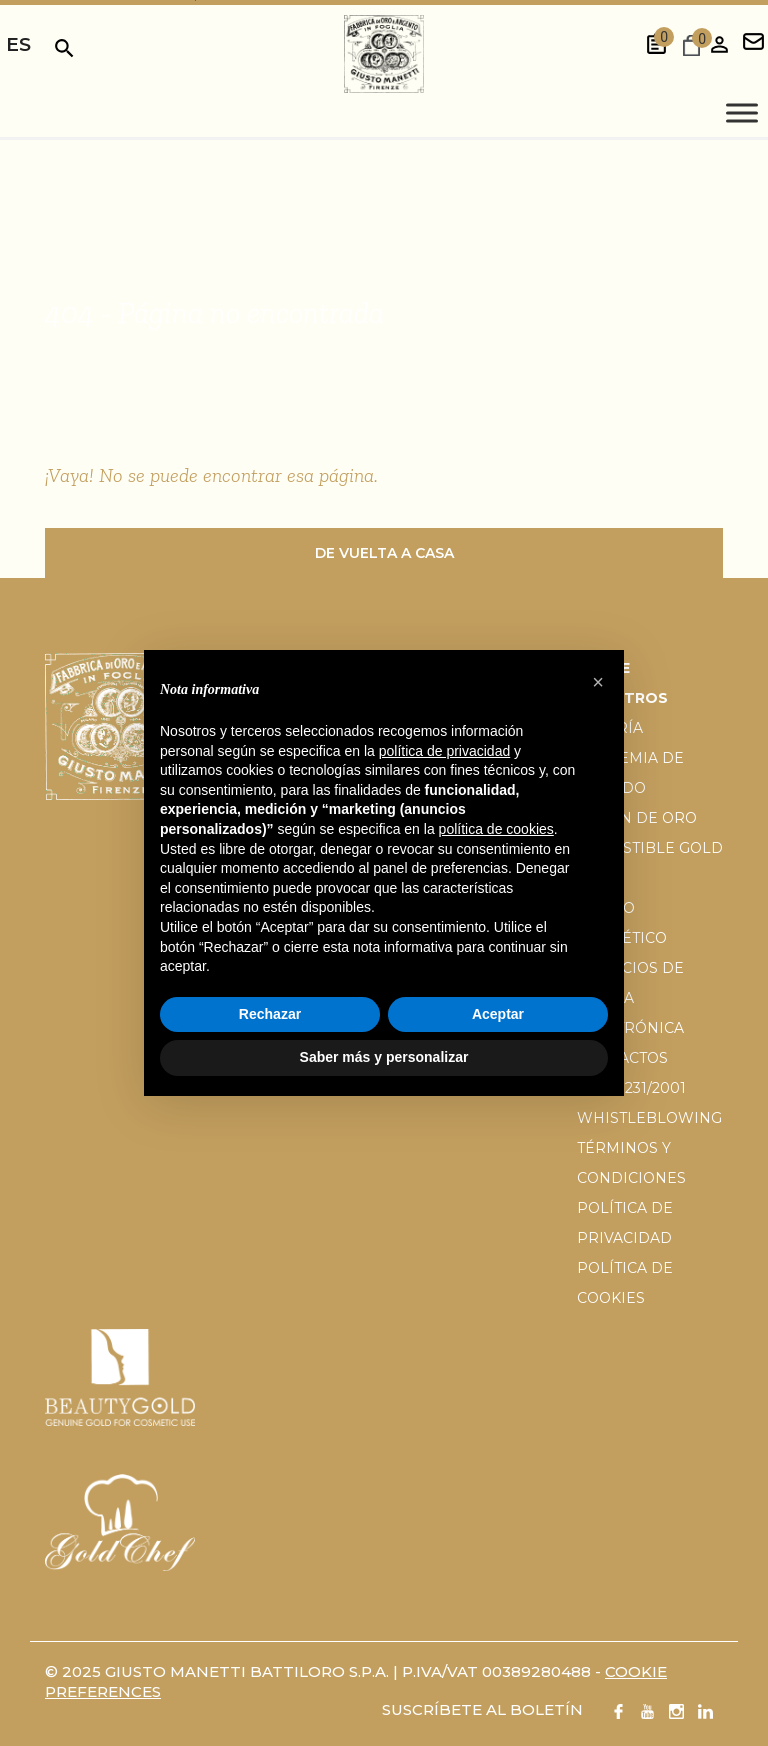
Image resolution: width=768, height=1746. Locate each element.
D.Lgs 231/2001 (631, 1088)
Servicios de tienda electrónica (630, 998)
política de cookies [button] (496, 829)
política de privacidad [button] (445, 751)
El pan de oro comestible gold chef (650, 848)
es (18, 44)
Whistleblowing (649, 1118)
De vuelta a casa (384, 553)
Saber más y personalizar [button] (384, 1057)
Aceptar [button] (498, 1014)
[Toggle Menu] (742, 113)
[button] (598, 682)
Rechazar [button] (270, 1014)
